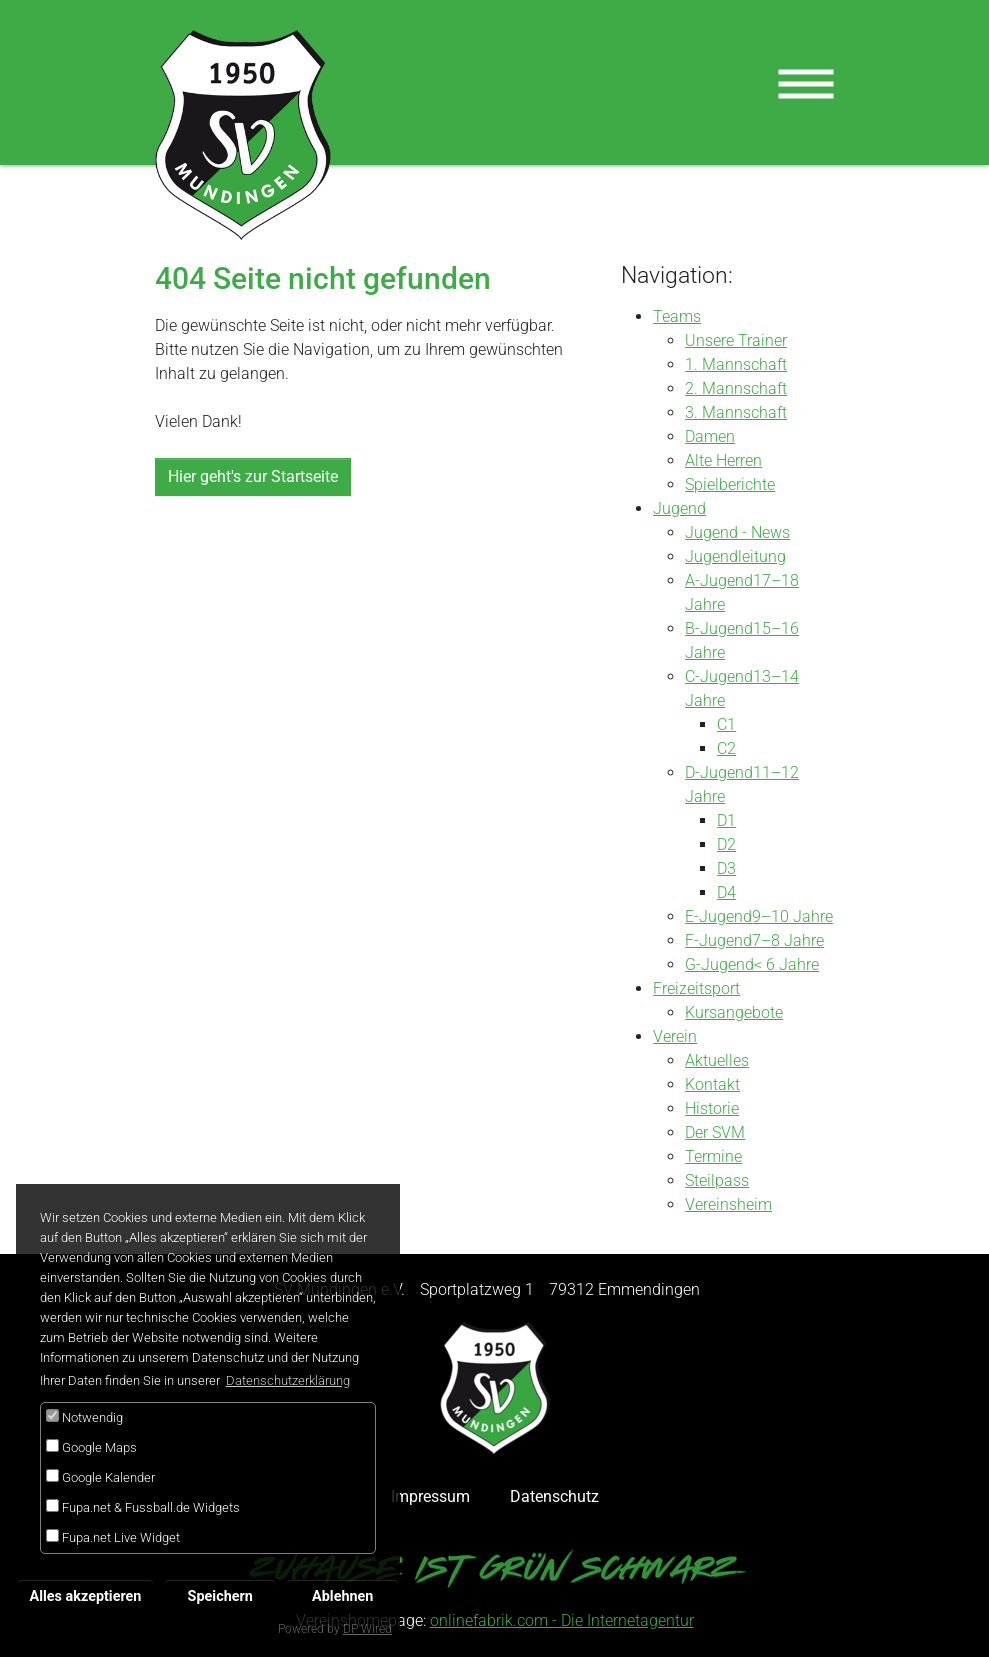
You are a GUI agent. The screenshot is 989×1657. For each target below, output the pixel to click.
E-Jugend (718, 916)
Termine (713, 1156)
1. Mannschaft (736, 364)
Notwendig (84, 1417)
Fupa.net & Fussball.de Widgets (143, 1507)
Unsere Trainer (736, 340)
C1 (726, 724)
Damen (710, 436)
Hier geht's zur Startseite (253, 476)
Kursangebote (734, 1012)
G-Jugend (719, 964)
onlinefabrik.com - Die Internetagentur (562, 1620)
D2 (726, 844)
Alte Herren (723, 460)
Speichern (220, 1596)
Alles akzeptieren (86, 1596)
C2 (726, 748)
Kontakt (712, 1084)
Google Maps (91, 1447)
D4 (726, 892)
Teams (677, 316)
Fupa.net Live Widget (113, 1537)
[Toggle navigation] (806, 84)
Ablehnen (342, 1596)
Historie (712, 1108)
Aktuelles (717, 1060)
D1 (726, 820)
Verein (675, 1036)
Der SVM (715, 1132)
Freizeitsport (696, 988)
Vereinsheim (728, 1204)
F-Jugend (718, 940)
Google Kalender (100, 1477)
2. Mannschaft (736, 388)
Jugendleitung (735, 556)
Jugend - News (737, 532)
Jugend (679, 508)
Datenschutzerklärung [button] (288, 1380)
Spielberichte (730, 484)
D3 (726, 868)
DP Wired (367, 1629)
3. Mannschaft (736, 412)
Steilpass (717, 1180)
